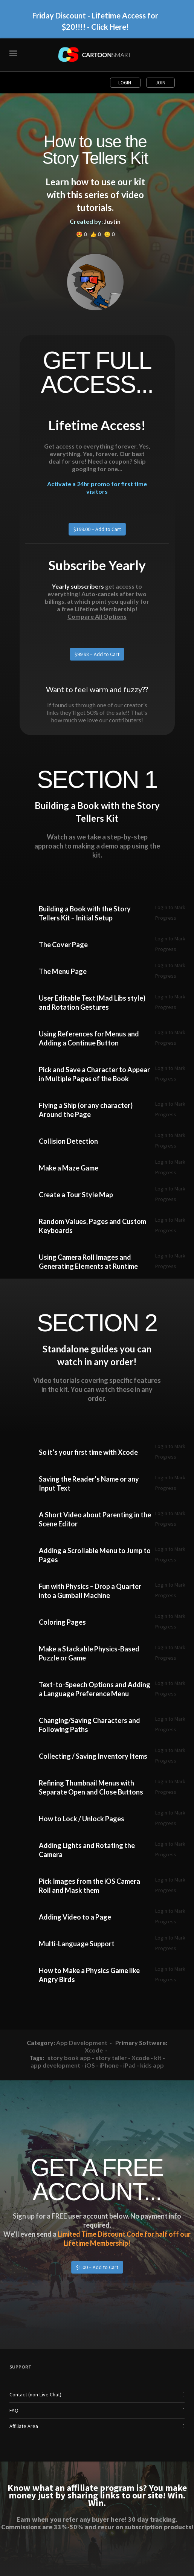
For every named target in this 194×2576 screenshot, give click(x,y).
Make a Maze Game (68, 1168)
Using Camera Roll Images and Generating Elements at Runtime (88, 1261)
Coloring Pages (62, 1622)
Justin (112, 221)
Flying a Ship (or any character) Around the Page (86, 1110)
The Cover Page (63, 944)
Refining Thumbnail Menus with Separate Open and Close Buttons (91, 1787)
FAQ (13, 2410)
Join (160, 82)
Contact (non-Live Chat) (35, 2394)
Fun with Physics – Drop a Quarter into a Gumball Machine (90, 1590)
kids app (152, 2065)
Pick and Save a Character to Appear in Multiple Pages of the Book (94, 1074)
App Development (81, 2042)
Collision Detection (68, 1141)
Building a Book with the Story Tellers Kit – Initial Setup (85, 913)
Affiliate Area (23, 2426)
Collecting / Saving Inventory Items (93, 1756)
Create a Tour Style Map (76, 1194)
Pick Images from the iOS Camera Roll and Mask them (89, 1885)
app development (55, 2065)
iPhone (109, 2065)
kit (158, 2057)
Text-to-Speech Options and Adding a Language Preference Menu (94, 1689)
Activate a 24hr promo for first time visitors (97, 487)
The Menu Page (63, 971)
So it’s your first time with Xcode (88, 1452)
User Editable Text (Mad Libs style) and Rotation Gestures (92, 1002)
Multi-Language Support (77, 1944)
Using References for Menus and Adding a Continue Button (89, 1038)
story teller (111, 2057)
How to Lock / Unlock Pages (81, 1818)
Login (125, 82)
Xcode (94, 2050)
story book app (69, 2057)
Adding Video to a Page (75, 1917)
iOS (90, 2065)
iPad (129, 2065)
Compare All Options (97, 616)
